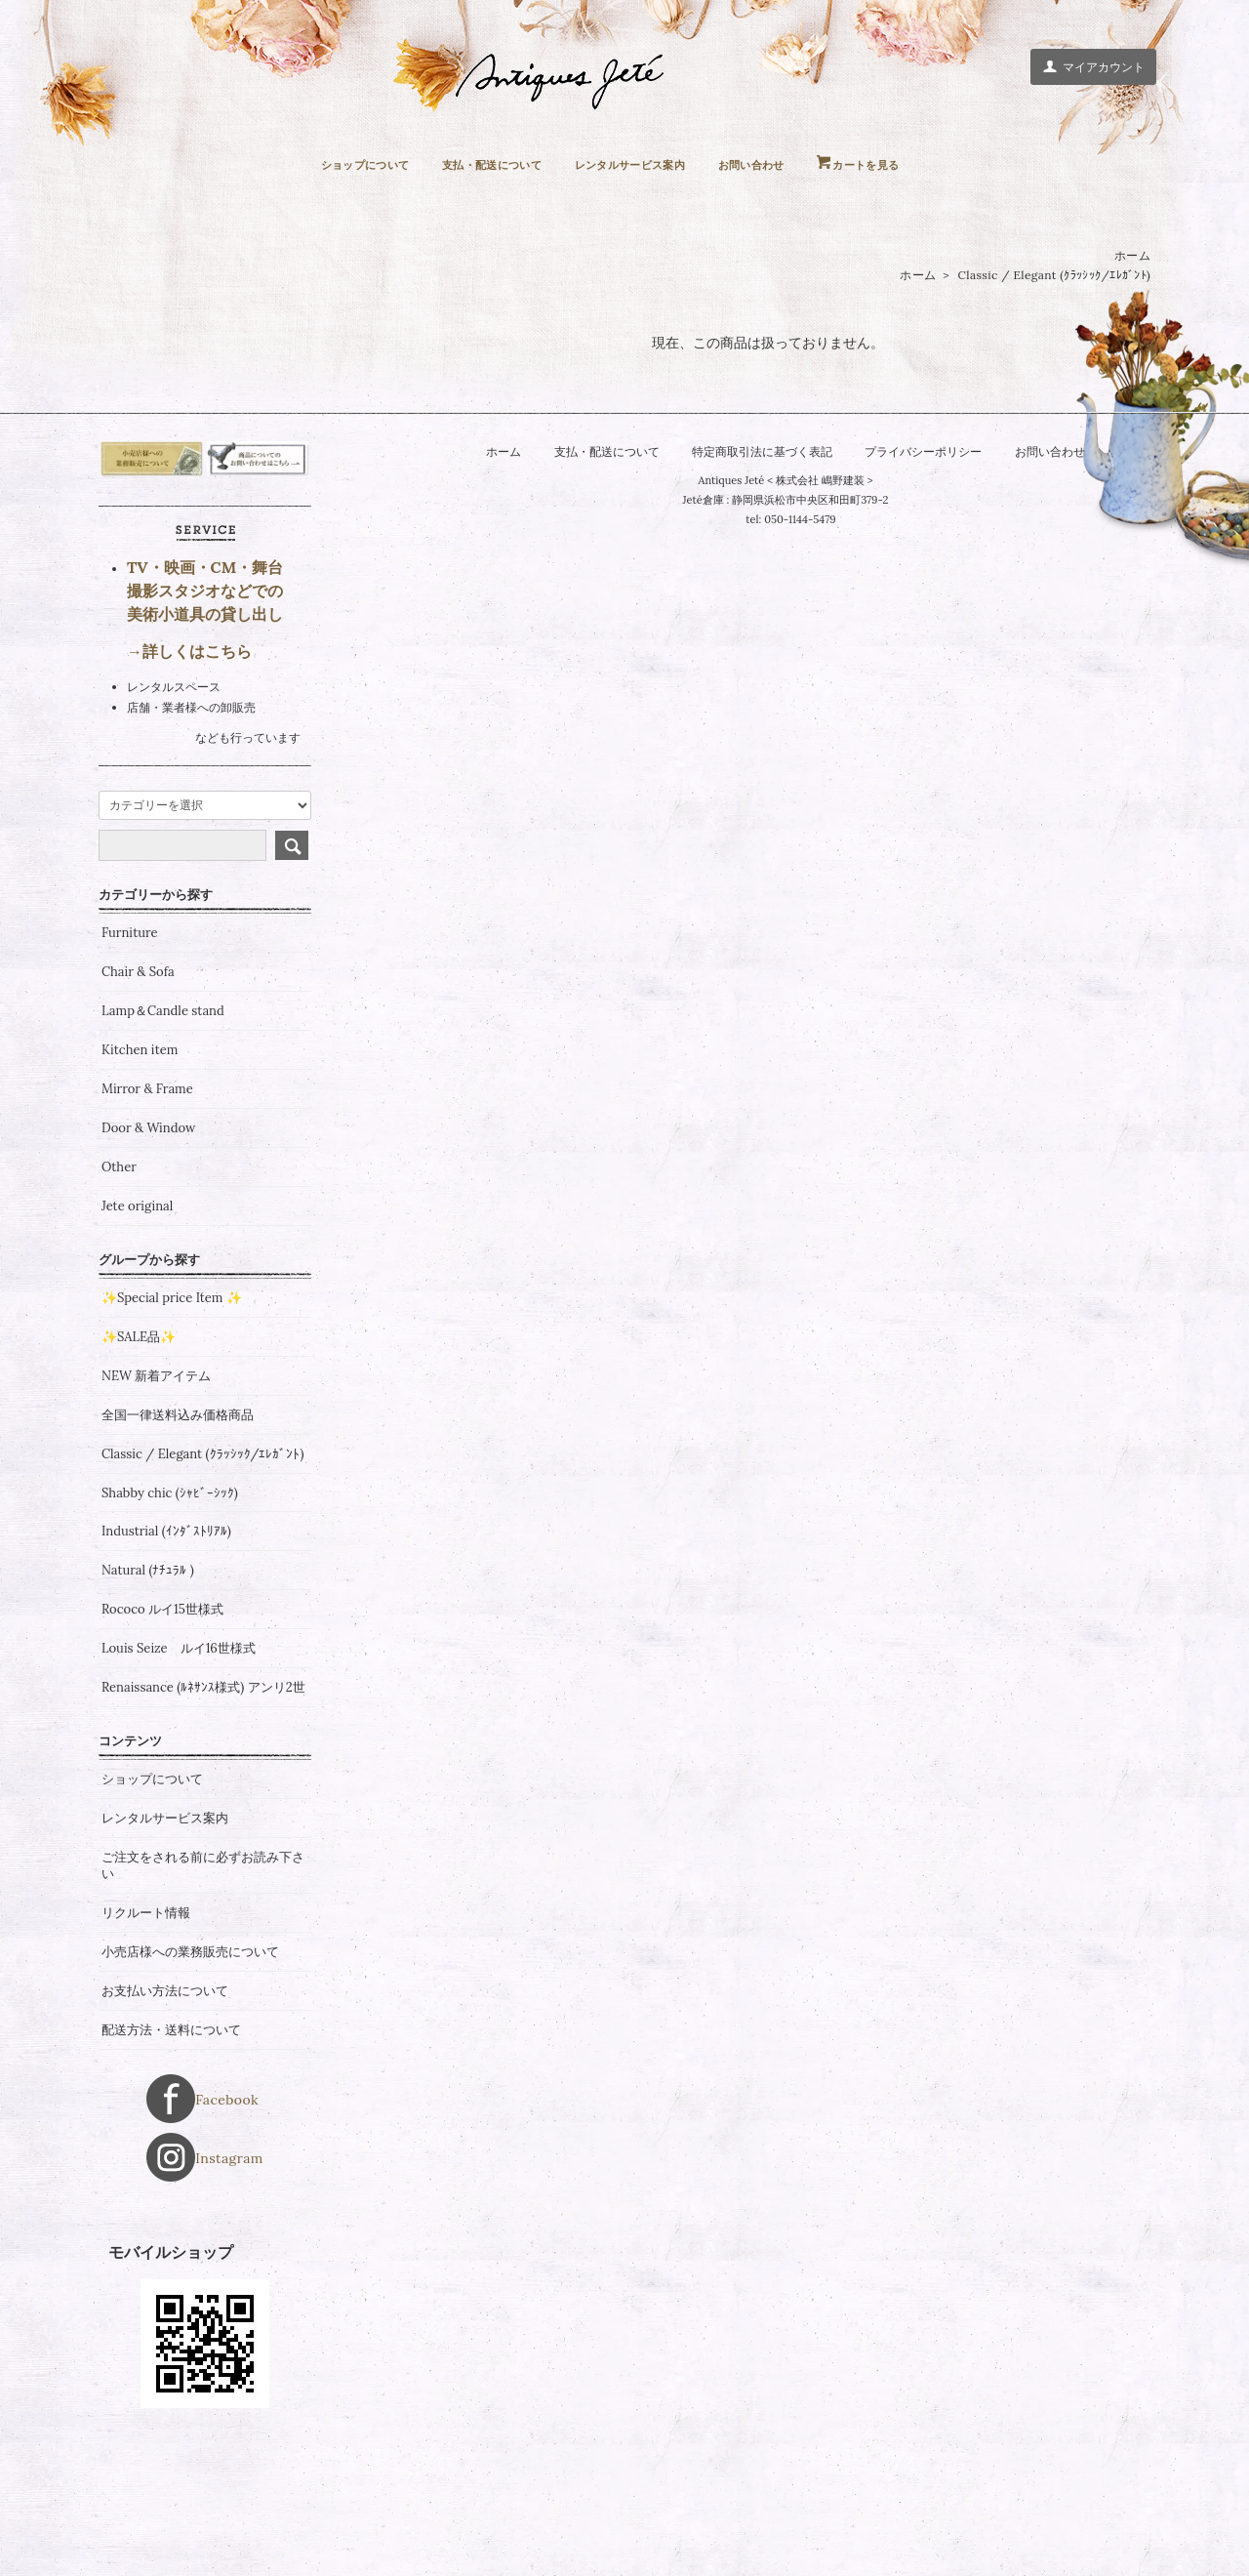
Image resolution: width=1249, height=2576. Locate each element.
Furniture (129, 1050)
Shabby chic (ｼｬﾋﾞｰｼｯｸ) (169, 1609)
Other (119, 1283)
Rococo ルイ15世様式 (162, 1727)
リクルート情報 (145, 2029)
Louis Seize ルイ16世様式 (178, 1765)
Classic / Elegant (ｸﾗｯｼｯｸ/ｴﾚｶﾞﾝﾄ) (1054, 275)
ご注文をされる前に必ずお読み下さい (202, 1982)
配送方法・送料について (171, 2146)
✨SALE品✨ (138, 1453)
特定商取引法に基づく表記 (760, 452)
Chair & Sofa (138, 1089)
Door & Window (148, 1244)
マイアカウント (1093, 66)
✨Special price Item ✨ (171, 1414)
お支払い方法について (164, 2107)
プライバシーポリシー (931, 452)
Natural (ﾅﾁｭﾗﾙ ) (147, 1688)
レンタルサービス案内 (636, 164)
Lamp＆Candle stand (162, 1128)
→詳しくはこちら (189, 767)
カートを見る (905, 164)
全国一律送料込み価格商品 (177, 1531)
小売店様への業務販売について (190, 2068)
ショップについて (328, 164)
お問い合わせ (776, 164)
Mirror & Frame (147, 1205)
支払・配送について (475, 164)
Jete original (137, 1322)
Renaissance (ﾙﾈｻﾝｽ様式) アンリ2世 (203, 1804)
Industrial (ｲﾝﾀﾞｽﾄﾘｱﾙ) (166, 1648)
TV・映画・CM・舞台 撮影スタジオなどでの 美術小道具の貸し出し (205, 708)
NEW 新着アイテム (156, 1492)
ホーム (1132, 256)
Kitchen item (139, 1166)
